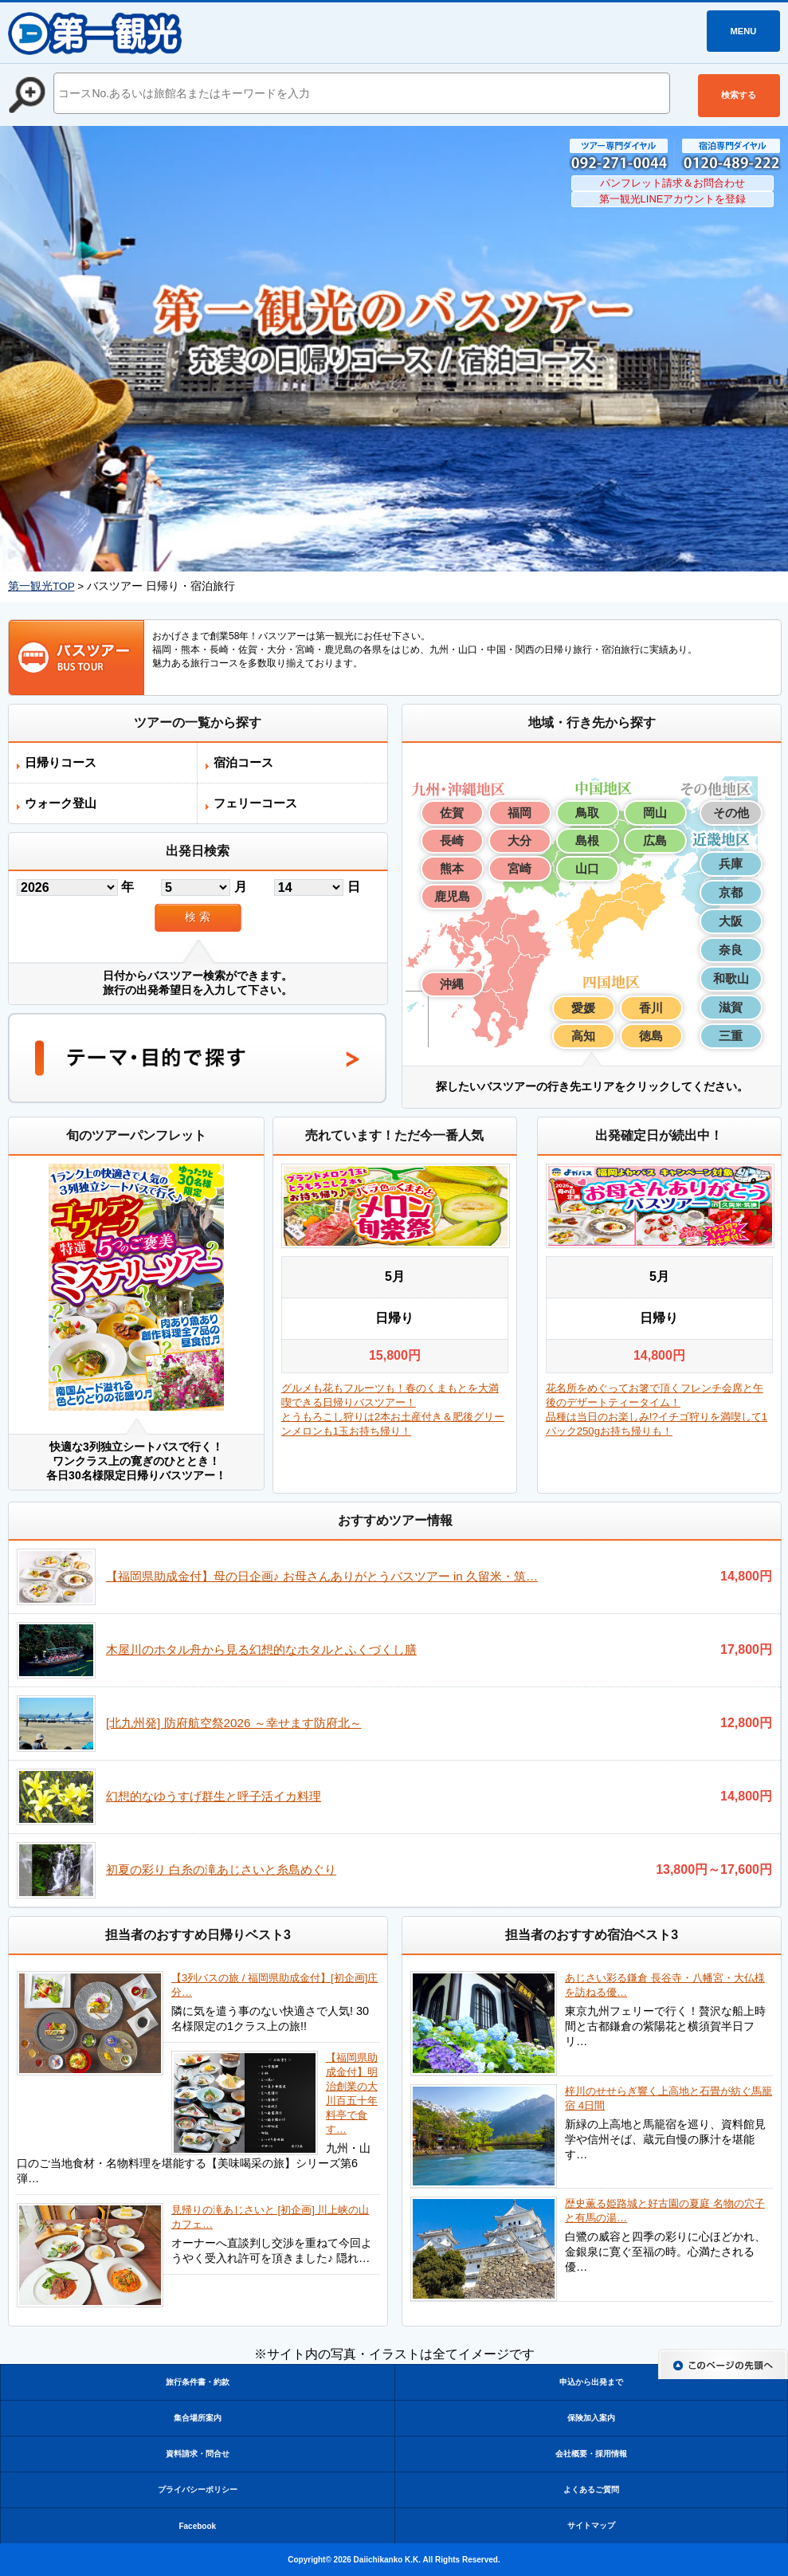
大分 (519, 840)
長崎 (452, 840)
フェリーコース (255, 803)
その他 (731, 812)
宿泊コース (243, 762)
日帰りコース (60, 762)
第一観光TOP (41, 586)
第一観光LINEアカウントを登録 (673, 199)
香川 (651, 1008)
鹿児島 (452, 896)
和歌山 (731, 978)
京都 (731, 892)
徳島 (651, 1036)
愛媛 (583, 1008)
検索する (738, 95)
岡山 (655, 812)
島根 (587, 840)
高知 (583, 1036)
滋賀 (731, 1007)
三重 (731, 1036)
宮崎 (519, 868)
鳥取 (587, 812)
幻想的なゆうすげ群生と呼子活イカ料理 (213, 1796)
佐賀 (452, 812)
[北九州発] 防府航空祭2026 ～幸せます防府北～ (234, 1723)
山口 (587, 868)
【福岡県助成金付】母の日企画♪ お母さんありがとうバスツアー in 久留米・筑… (322, 1576)
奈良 (731, 949)
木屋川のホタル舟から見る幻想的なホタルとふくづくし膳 (261, 1649)
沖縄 (452, 984)
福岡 (519, 812)
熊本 (452, 868)
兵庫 (731, 863)
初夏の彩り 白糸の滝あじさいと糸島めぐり (221, 1869)
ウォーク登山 (60, 803)
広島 (655, 840)
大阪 (731, 921)
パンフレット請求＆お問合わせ (672, 183)
